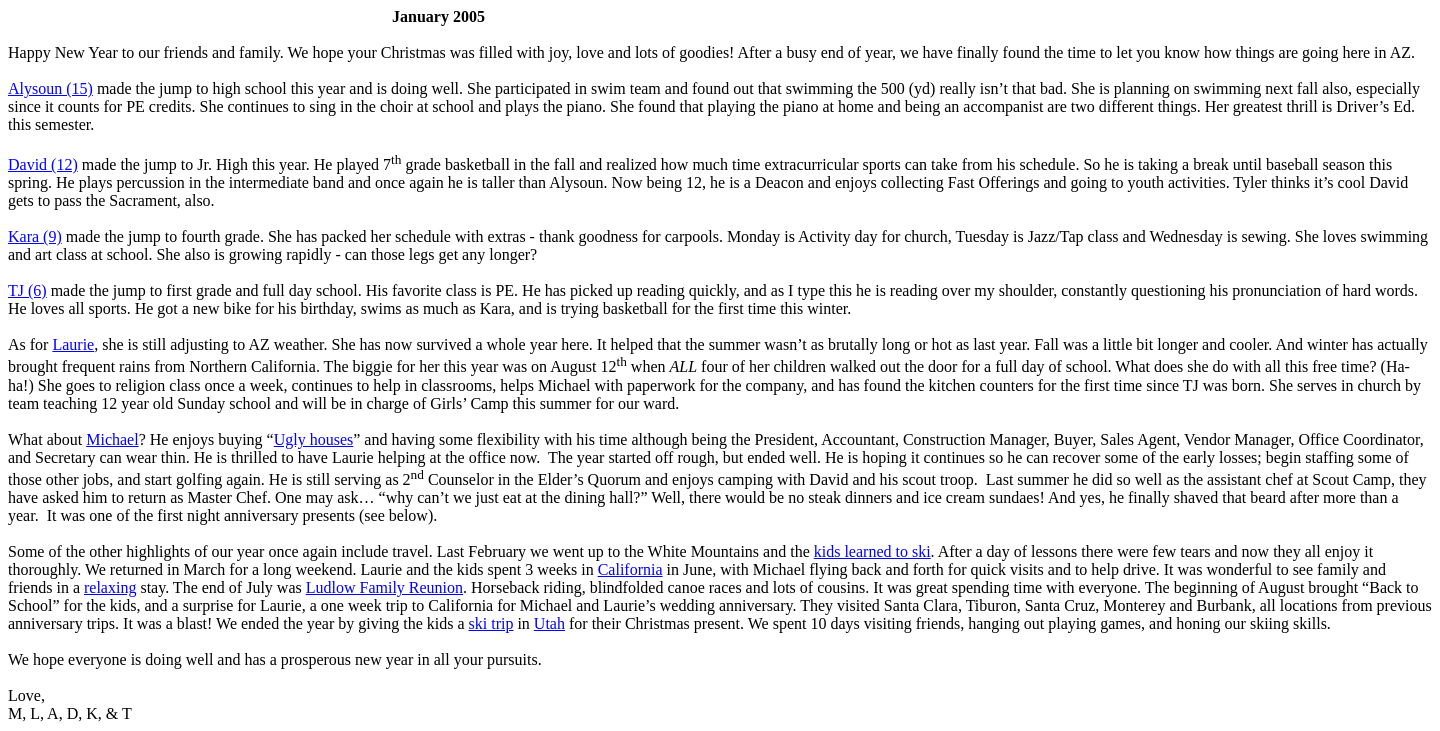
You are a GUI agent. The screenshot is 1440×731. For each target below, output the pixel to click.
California (630, 569)
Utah (549, 623)
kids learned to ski (872, 551)
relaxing (110, 587)
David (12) (43, 164)
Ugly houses (314, 439)
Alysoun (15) (50, 88)
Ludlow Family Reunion (384, 587)
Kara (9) (35, 236)
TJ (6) (27, 290)
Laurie (73, 344)
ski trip (491, 623)
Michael (112, 439)
